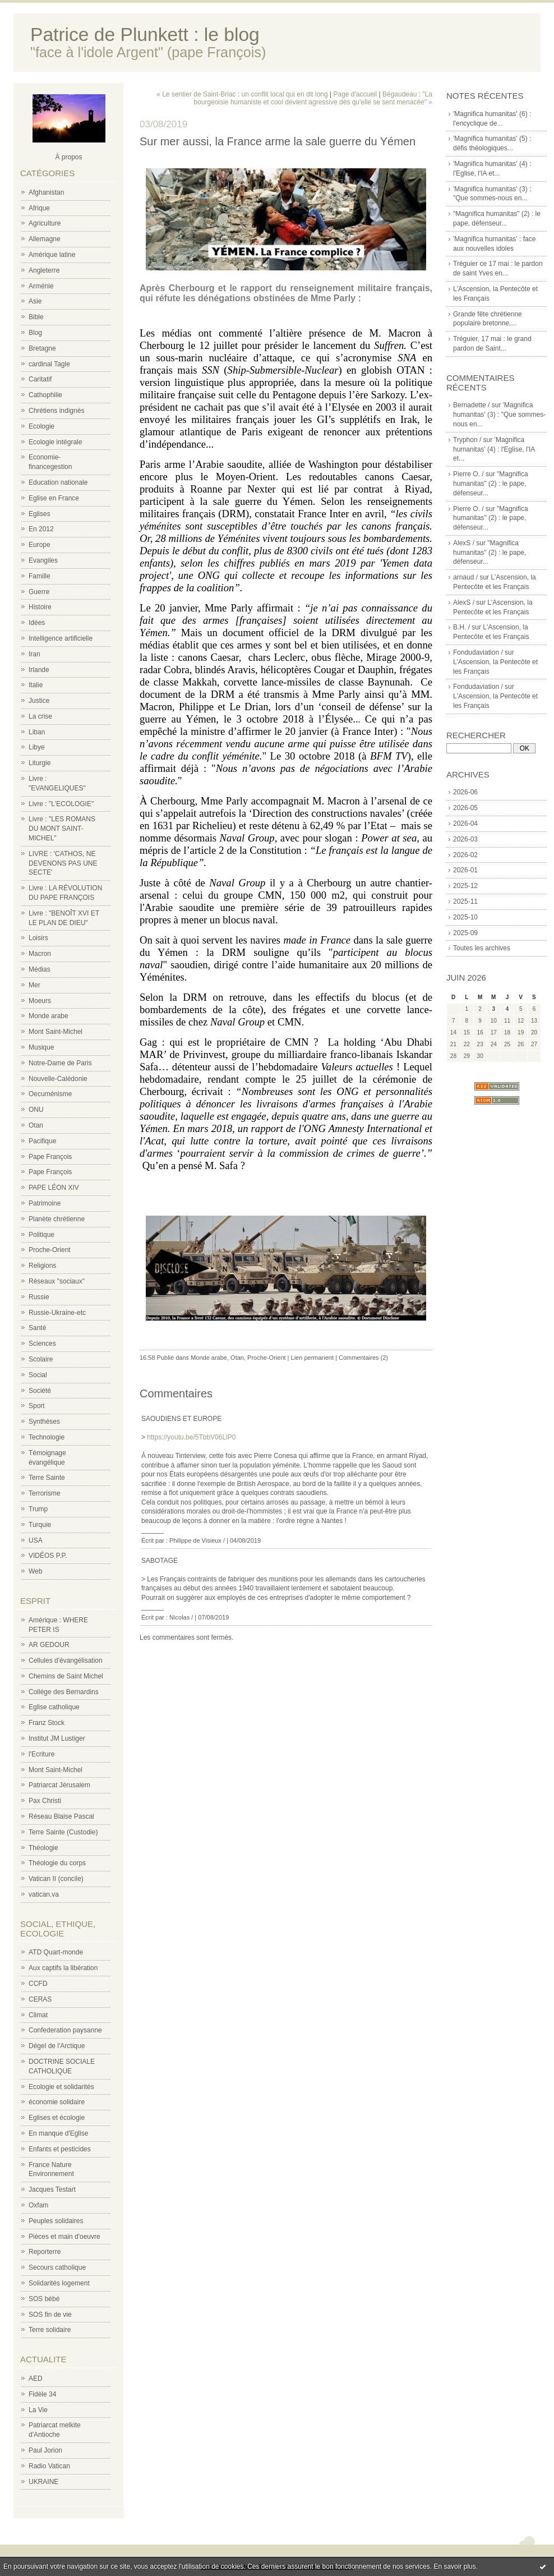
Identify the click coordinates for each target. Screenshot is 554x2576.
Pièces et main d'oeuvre (64, 2237)
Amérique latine (52, 255)
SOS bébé (44, 2299)
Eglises (39, 514)
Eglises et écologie (57, 2118)
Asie (35, 301)
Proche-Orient (50, 1250)
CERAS (40, 1999)
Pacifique (42, 1141)
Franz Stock (46, 1723)
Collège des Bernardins (64, 1692)
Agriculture (45, 223)
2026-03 (465, 839)
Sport (37, 1406)
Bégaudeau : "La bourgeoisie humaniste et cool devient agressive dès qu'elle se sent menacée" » (313, 98)
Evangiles (43, 560)
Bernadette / (471, 405)
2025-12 (465, 886)
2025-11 (465, 901)
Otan (36, 1125)
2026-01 (465, 870)
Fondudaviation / (478, 652)
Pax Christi (45, 1801)
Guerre (39, 592)
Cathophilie (45, 395)
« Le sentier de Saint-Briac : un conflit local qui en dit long (242, 94)
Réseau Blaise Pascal (61, 1816)
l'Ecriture (41, 1754)
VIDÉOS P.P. (48, 1556)
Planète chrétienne (57, 1219)
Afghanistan (46, 192)
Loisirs (38, 938)
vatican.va (44, 1894)
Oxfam (38, 2205)
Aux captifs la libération (63, 1968)
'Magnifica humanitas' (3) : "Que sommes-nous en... (499, 414)
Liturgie (39, 763)
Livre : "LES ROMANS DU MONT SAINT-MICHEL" (62, 828)
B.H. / (461, 627)
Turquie (40, 1525)
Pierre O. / (468, 474)
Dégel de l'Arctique (57, 2046)
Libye (37, 747)
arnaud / (465, 577)
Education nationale (58, 482)
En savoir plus (454, 2566)
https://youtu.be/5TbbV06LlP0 (191, 1437)
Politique (41, 1235)
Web (35, 1571)
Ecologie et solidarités (61, 2087)
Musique (41, 1047)
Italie (36, 685)
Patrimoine (45, 1203)
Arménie (41, 286)
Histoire (40, 607)
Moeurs (40, 1001)
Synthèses (44, 1421)
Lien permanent (312, 1357)
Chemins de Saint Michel (66, 1676)
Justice (39, 701)
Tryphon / (467, 440)
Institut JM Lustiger (57, 1738)
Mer (34, 985)
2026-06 (465, 792)
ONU (36, 1110)
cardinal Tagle (49, 364)
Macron (40, 954)
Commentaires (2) (363, 1357)
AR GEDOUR (49, 1645)
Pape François (50, 1157)
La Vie (38, 2410)
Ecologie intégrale (55, 442)
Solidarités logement (59, 2283)
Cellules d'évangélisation (66, 1660)
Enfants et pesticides (60, 2149)
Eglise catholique (54, 1707)
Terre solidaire (50, 2330)
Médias (39, 969)
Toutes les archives (481, 948)
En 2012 (41, 529)
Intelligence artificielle (61, 638)
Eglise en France (54, 498)
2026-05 (465, 808)
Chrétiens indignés (56, 411)
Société (40, 1391)
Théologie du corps (57, 1863)
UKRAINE (43, 2482)
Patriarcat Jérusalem (59, 1785)
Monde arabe (48, 1016)
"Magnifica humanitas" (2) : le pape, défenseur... (490, 483)
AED (36, 2378)
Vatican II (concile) (56, 1879)
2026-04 (465, 823)
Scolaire (41, 1359)
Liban (37, 732)
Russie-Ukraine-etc (57, 1313)
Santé (37, 1328)
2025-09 (465, 933)
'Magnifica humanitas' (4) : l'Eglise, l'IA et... (494, 449)
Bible (36, 317)
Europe (39, 545)
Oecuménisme (50, 1094)
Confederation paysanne (65, 2030)
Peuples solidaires (56, 2221)
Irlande (39, 670)
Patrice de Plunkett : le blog (145, 34)
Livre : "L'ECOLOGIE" (61, 804)
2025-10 (465, 917)
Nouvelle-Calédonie (58, 1079)
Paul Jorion (45, 2450)
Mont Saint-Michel (55, 1032)
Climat (38, 2015)
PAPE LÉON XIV (54, 1188)
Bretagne (42, 348)
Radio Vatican (49, 2466)
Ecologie (41, 426)
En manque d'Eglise (58, 2133)
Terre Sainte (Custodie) (63, 1832)
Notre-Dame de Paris (60, 1063)
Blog (35, 333)
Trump (38, 1509)
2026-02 (465, 855)
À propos (68, 157)
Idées (37, 623)
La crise (40, 716)
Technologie (46, 1437)
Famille (39, 576)
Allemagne (45, 239)
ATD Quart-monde (56, 1952)
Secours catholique (57, 2267)
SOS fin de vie (50, 2315)
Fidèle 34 (42, 2394)
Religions (42, 1265)
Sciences (42, 1343)
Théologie (43, 1848)
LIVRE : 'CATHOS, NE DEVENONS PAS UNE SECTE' (63, 863)
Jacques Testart (52, 2189)
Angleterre (44, 270)
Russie (39, 1297)
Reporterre (45, 2252)
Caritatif (40, 379)
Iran (34, 654)
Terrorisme (45, 1493)
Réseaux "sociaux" (57, 1281)
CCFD (38, 1984)
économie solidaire (57, 2102)
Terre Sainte (47, 1478)
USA (36, 1540)
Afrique (39, 208)
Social (38, 1375)
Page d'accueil (355, 94)
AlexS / (463, 543)
